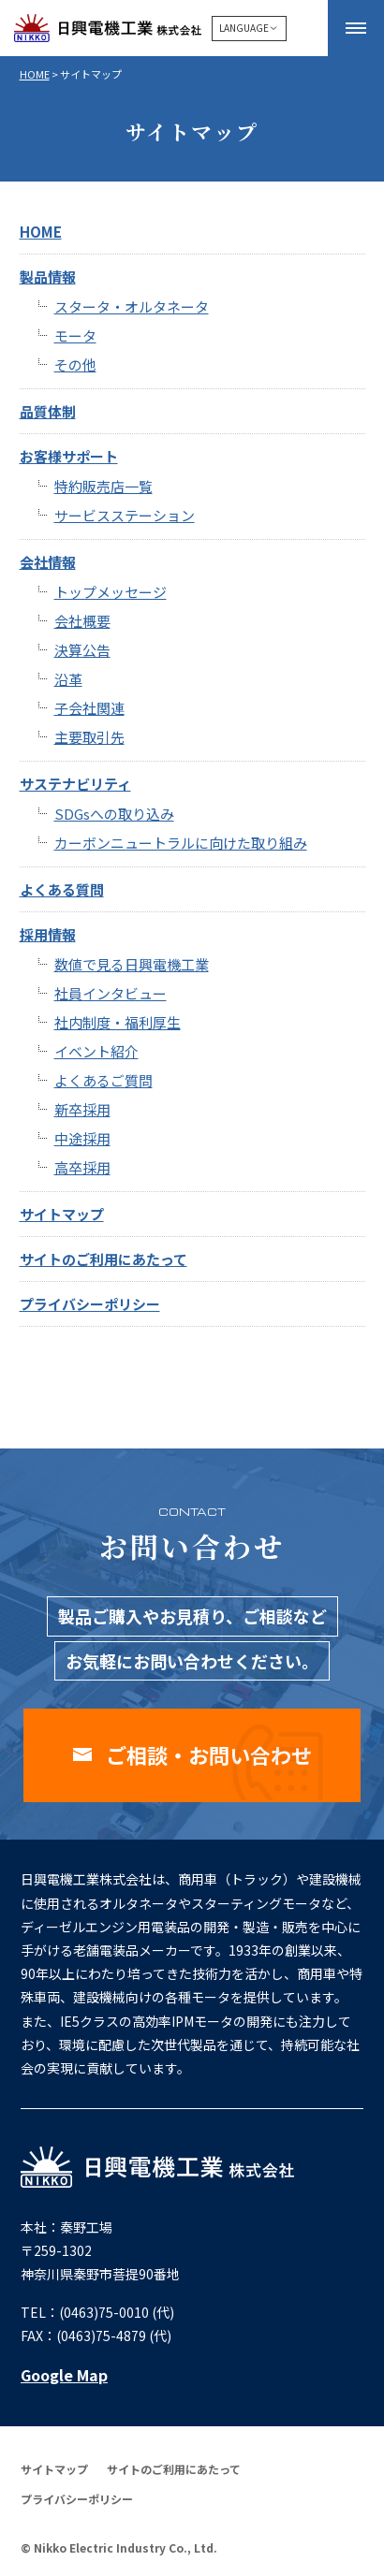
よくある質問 (62, 889)
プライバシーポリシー (90, 1304)
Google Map (64, 2375)
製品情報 (48, 276)
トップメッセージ (110, 592)
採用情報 (48, 934)
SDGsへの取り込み (114, 813)
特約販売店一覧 (103, 486)
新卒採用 (82, 1109)
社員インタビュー (110, 993)
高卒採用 (82, 1167)
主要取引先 (89, 737)
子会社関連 (89, 708)
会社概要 (82, 621)
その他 (75, 364)
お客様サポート (69, 456)
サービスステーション (124, 515)
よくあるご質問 (103, 1080)
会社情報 (48, 562)
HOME (35, 73)
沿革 (68, 679)
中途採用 (82, 1138)
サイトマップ (62, 1214)
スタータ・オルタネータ (131, 306)
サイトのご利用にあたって (103, 1259)
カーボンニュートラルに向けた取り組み (180, 842)
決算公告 (82, 650)
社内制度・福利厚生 (117, 1022)
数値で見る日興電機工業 (131, 964)
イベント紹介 (96, 1051)
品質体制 (48, 411)
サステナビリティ (75, 783)
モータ (75, 335)
